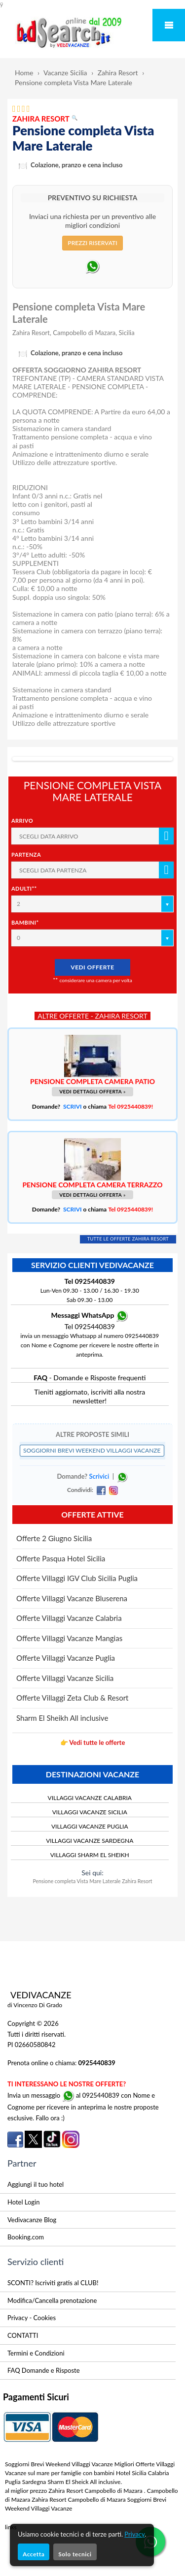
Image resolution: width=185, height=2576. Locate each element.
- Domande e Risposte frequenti (90, 1377)
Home (24, 72)
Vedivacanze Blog (31, 2220)
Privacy (134, 2534)
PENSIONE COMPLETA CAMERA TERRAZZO (92, 1184)
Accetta (33, 2554)
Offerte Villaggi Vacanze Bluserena (71, 1598)
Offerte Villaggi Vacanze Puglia (65, 1657)
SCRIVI (72, 1106)
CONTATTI (22, 2335)
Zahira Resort (118, 72)
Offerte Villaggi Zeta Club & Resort (72, 1697)
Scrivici (99, 1477)
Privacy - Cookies (31, 2318)
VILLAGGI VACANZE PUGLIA (89, 1826)
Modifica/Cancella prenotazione (52, 2300)
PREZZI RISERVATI (92, 243)
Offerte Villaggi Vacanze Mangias (69, 1638)
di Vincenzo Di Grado (34, 2005)
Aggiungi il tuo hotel (35, 2184)
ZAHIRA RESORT (44, 118)
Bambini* (25, 922)
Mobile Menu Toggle (168, 25)
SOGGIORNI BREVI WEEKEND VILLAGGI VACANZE (92, 1450)
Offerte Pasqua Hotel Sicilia (60, 1558)
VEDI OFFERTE (92, 967)
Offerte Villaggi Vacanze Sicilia (64, 1678)
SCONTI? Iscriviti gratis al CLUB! (53, 2283)
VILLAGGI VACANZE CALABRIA (90, 1797)
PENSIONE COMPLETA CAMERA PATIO (92, 1081)
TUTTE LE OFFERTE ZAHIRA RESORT (128, 1238)
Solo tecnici (74, 2554)
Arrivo (22, 820)
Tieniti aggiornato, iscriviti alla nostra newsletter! (89, 1396)
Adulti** (24, 888)
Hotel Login (23, 2202)
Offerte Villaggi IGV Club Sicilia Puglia (77, 1578)
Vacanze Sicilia (65, 72)
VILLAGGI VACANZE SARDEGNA (89, 1840)
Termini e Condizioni (36, 2353)
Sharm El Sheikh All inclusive (62, 1717)
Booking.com (25, 2237)
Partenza (26, 854)
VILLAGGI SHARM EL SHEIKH (89, 1855)
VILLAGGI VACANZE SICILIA (89, 1812)
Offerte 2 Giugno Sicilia (54, 1538)
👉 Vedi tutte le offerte (92, 1742)
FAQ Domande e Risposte (43, 2370)
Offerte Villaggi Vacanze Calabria (69, 1618)
